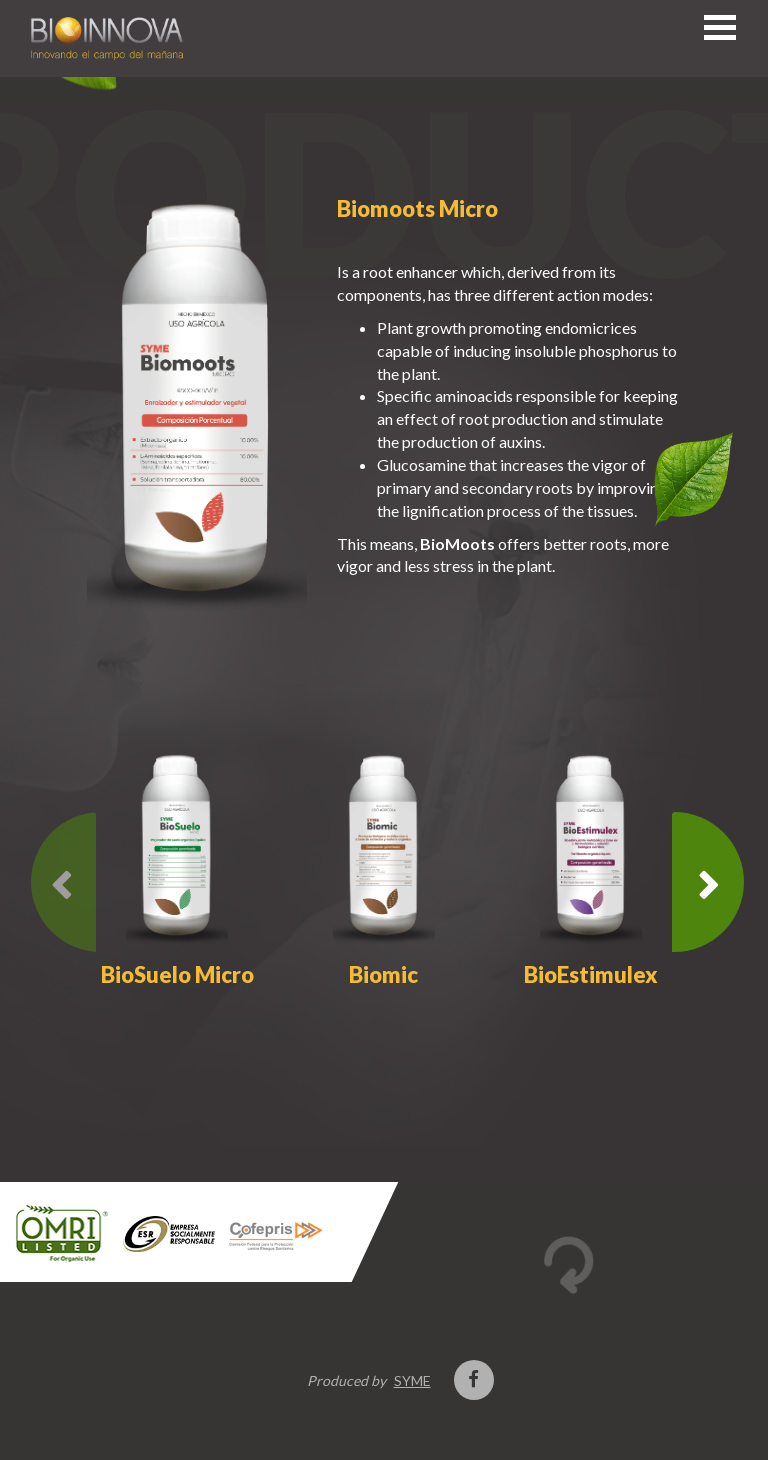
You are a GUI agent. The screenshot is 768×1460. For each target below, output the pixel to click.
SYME (412, 1380)
